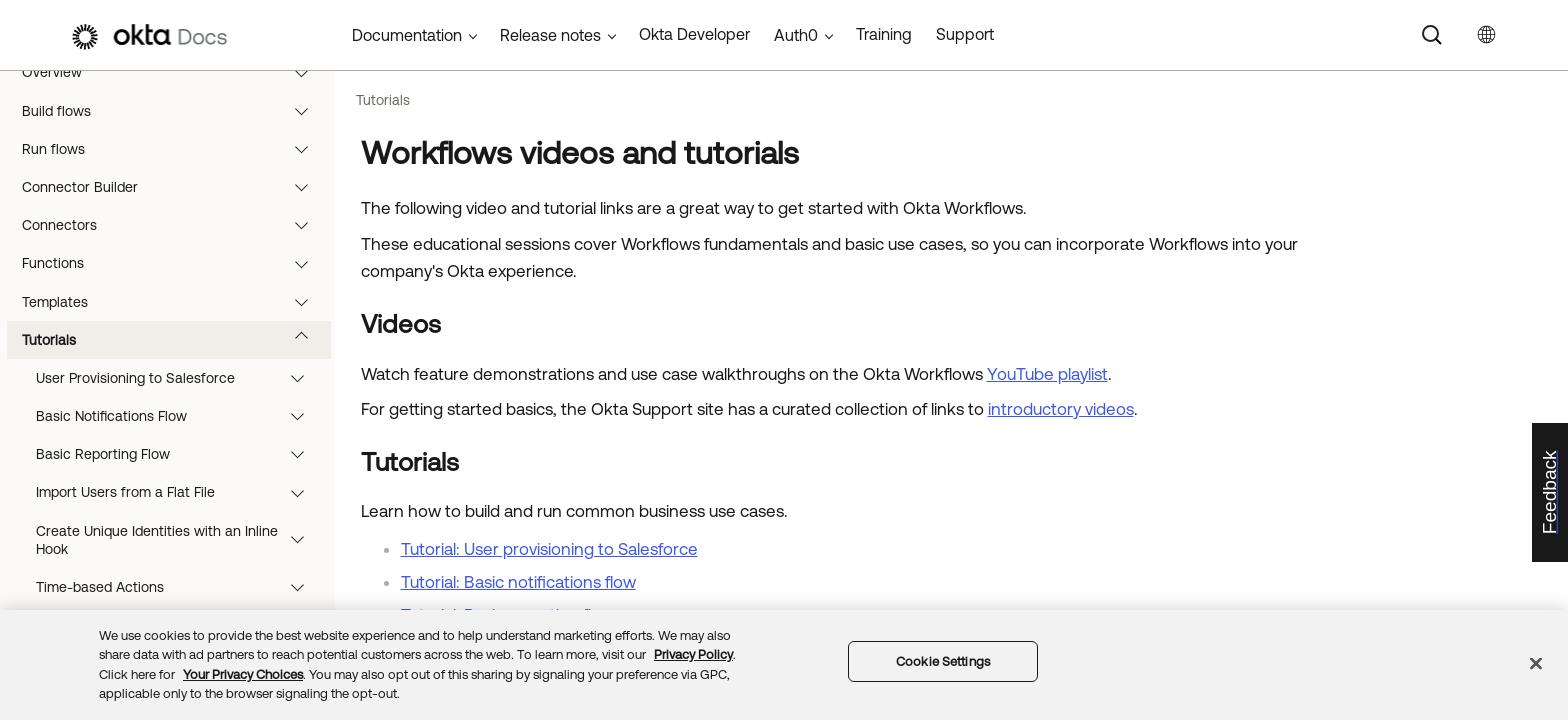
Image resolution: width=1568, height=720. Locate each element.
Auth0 (796, 35)
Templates (174, 302)
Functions (174, 263)
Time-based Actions (179, 587)
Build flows (174, 111)
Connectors (174, 225)
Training (884, 34)
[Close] (1536, 663)
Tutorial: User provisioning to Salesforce (549, 549)
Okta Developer (694, 34)
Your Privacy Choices (243, 674)
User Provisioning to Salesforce (179, 378)
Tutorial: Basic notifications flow (518, 582)
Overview (174, 72)
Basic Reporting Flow (179, 454)
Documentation (407, 35)
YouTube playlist (1047, 374)
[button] (306, 72)
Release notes (550, 35)
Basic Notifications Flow (179, 416)
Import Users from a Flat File (179, 492)
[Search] (1432, 35)
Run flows (174, 149)
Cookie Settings (943, 661)
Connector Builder (174, 187)
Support (965, 34)
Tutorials (174, 340)
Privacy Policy (693, 654)
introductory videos (1061, 409)
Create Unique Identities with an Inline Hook (179, 540)
